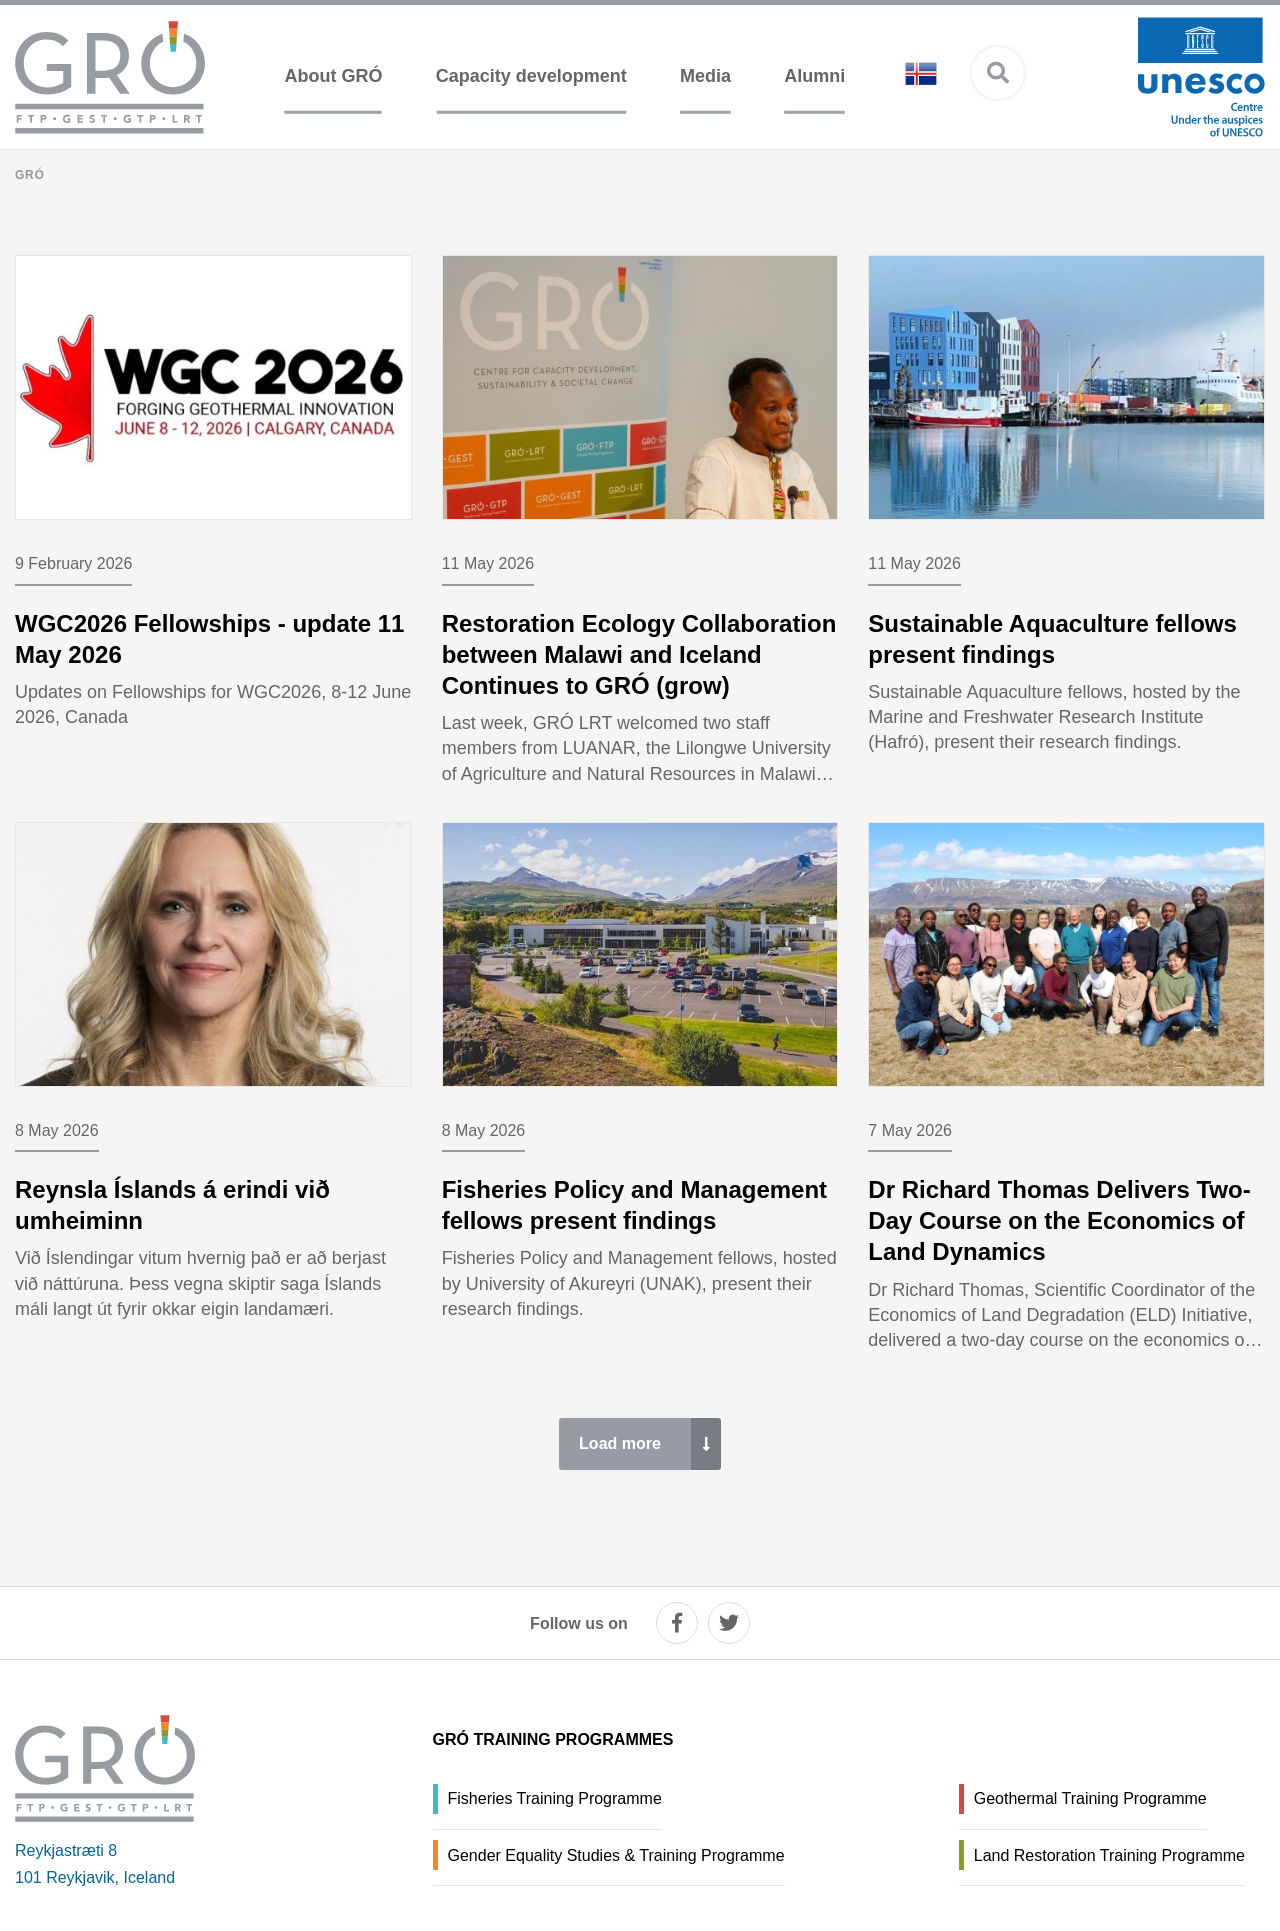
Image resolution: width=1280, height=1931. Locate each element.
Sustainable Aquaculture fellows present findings (1052, 639)
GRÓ (30, 175)
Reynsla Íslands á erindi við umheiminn (172, 1205)
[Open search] (998, 73)
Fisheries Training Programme (555, 1798)
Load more (620, 1443)
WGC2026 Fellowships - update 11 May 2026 (209, 639)
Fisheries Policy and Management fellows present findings (634, 1205)
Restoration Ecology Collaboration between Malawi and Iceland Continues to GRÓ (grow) (639, 654)
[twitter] (729, 1623)
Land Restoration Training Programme (1109, 1855)
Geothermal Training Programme (1090, 1798)
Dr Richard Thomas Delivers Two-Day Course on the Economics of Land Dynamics (1059, 1220)
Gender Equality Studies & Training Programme (616, 1855)
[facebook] (677, 1623)
